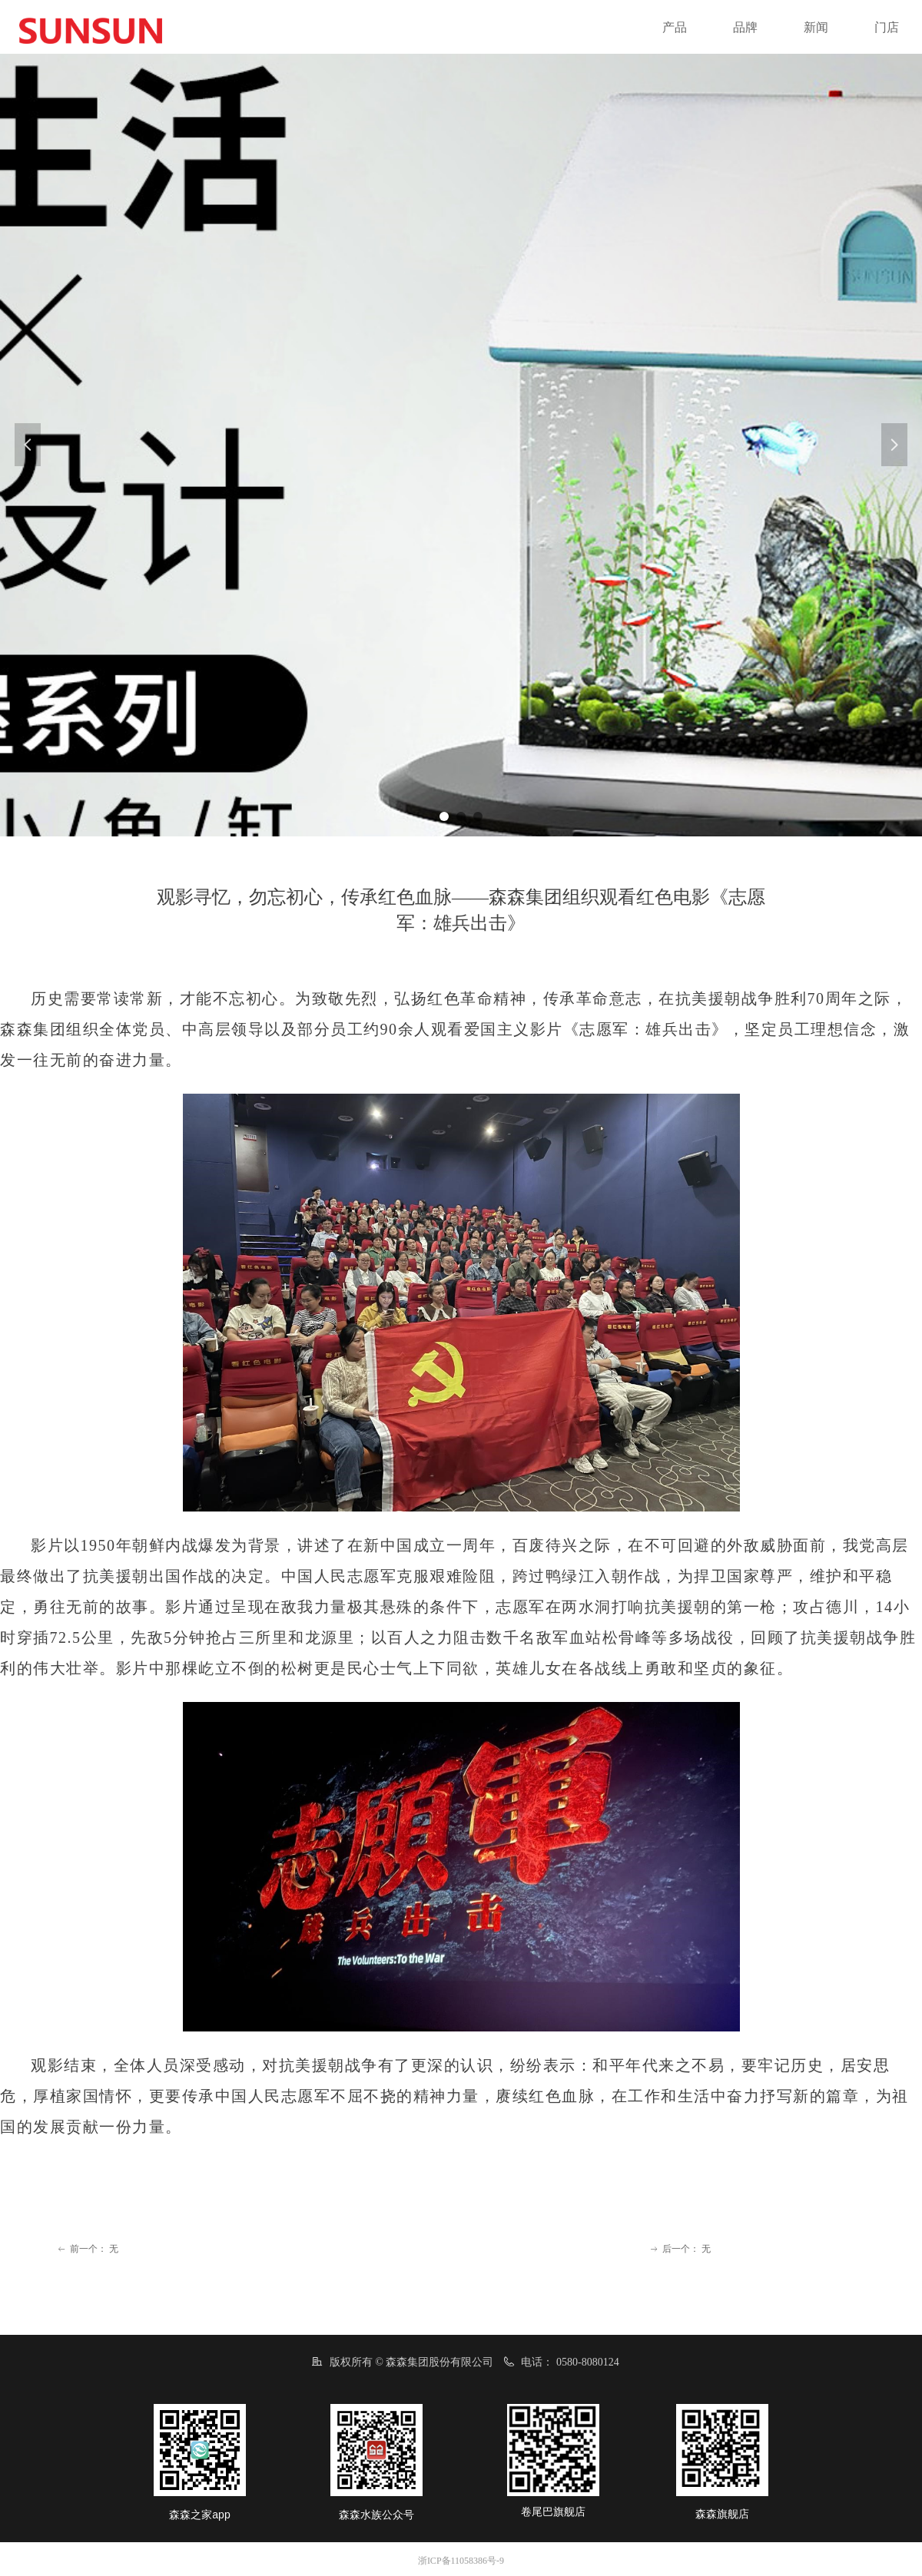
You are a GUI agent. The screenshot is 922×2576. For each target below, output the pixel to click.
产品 (674, 27)
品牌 (745, 27)
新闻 (816, 27)
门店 (886, 27)
